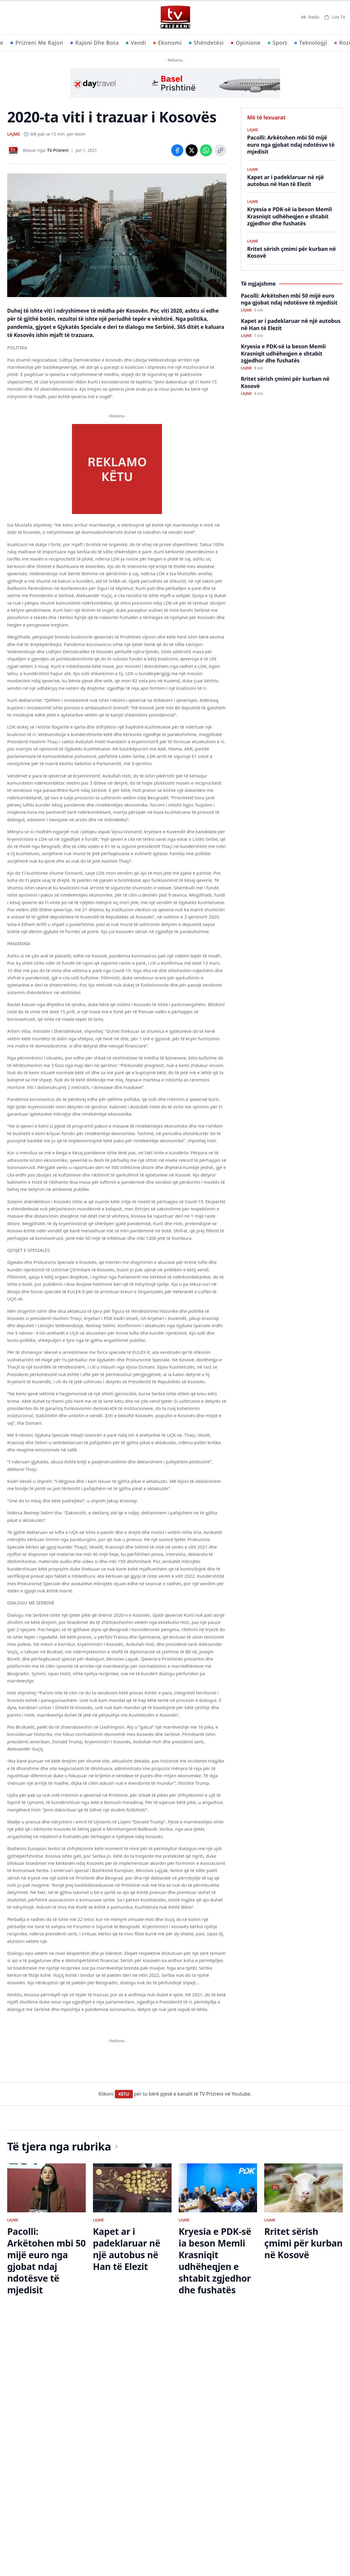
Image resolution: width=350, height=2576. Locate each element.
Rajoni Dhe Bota (94, 42)
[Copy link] (220, 150)
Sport (277, 42)
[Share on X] (192, 150)
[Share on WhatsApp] (206, 150)
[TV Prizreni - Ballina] (175, 17)
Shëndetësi (206, 42)
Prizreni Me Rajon (36, 42)
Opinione (246, 42)
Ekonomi (167, 42)
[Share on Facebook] (177, 150)
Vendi (136, 42)
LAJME (13, 134)
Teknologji (311, 42)
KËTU (123, 2334)
